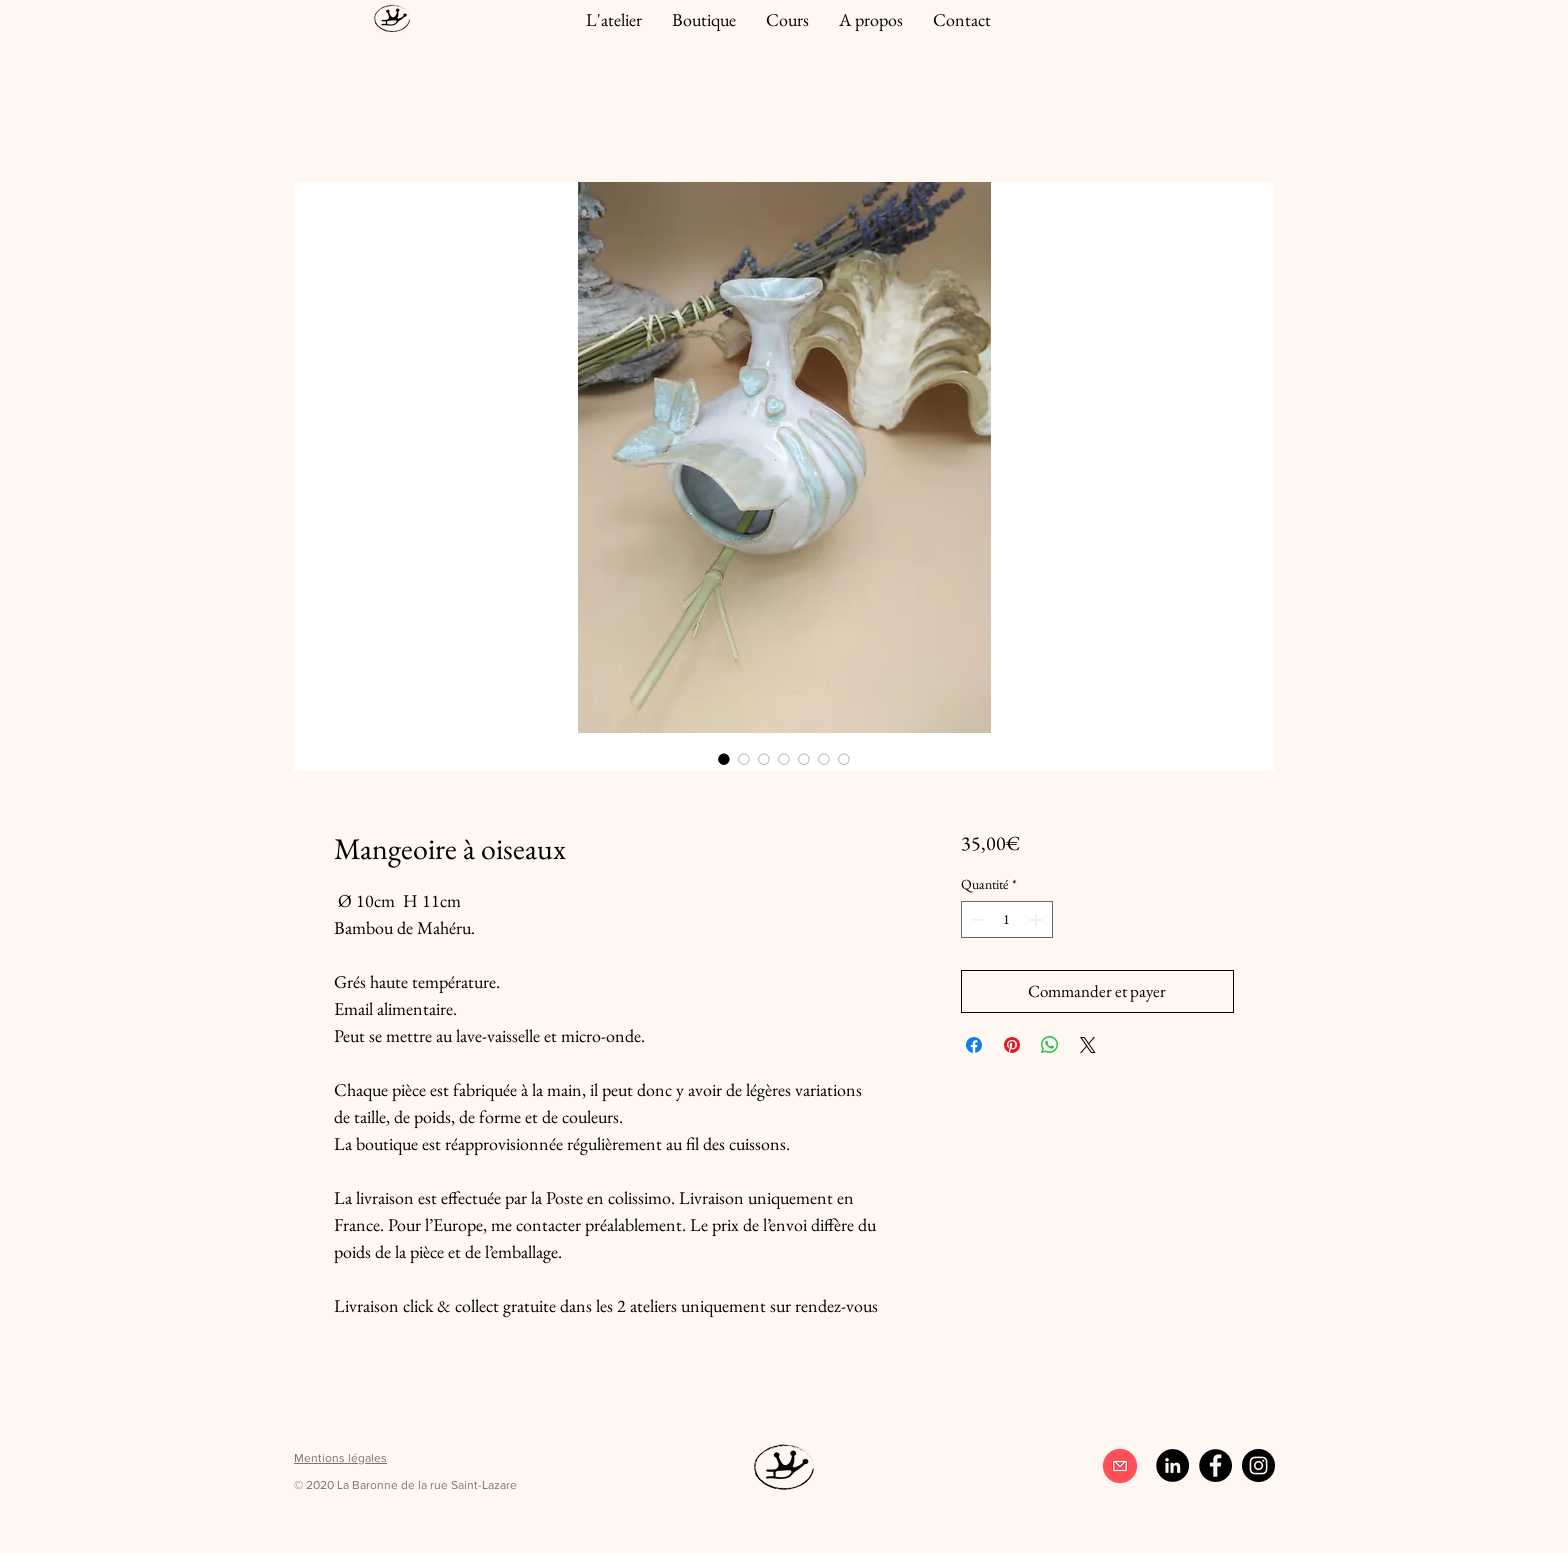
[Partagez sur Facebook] (974, 1045)
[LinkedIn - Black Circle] (1172, 1465)
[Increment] (1037, 919)
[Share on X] (1088, 1045)
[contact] (1119, 1466)
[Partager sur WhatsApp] (1050, 1045)
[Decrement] (976, 919)
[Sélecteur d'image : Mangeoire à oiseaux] (724, 759)
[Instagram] (1258, 1465)
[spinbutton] (1007, 919)
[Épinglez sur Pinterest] (1012, 1045)
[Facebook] (1215, 1465)
